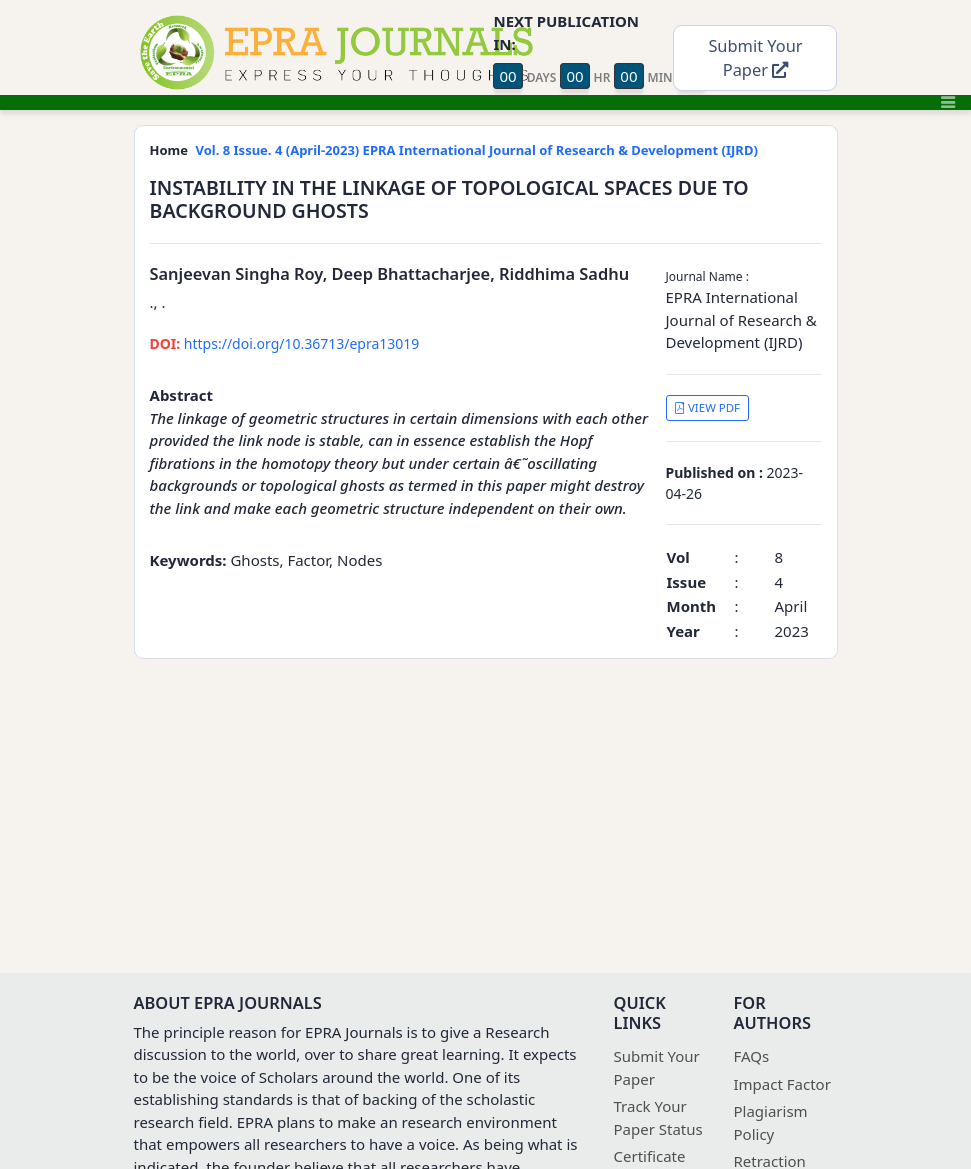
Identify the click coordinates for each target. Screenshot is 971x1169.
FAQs (752, 1056)
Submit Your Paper (755, 58)
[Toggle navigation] (948, 102)
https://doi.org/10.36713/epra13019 (285, 343)
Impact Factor (782, 1084)
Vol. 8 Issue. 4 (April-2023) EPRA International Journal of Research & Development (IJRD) (477, 150)
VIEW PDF (707, 407)
